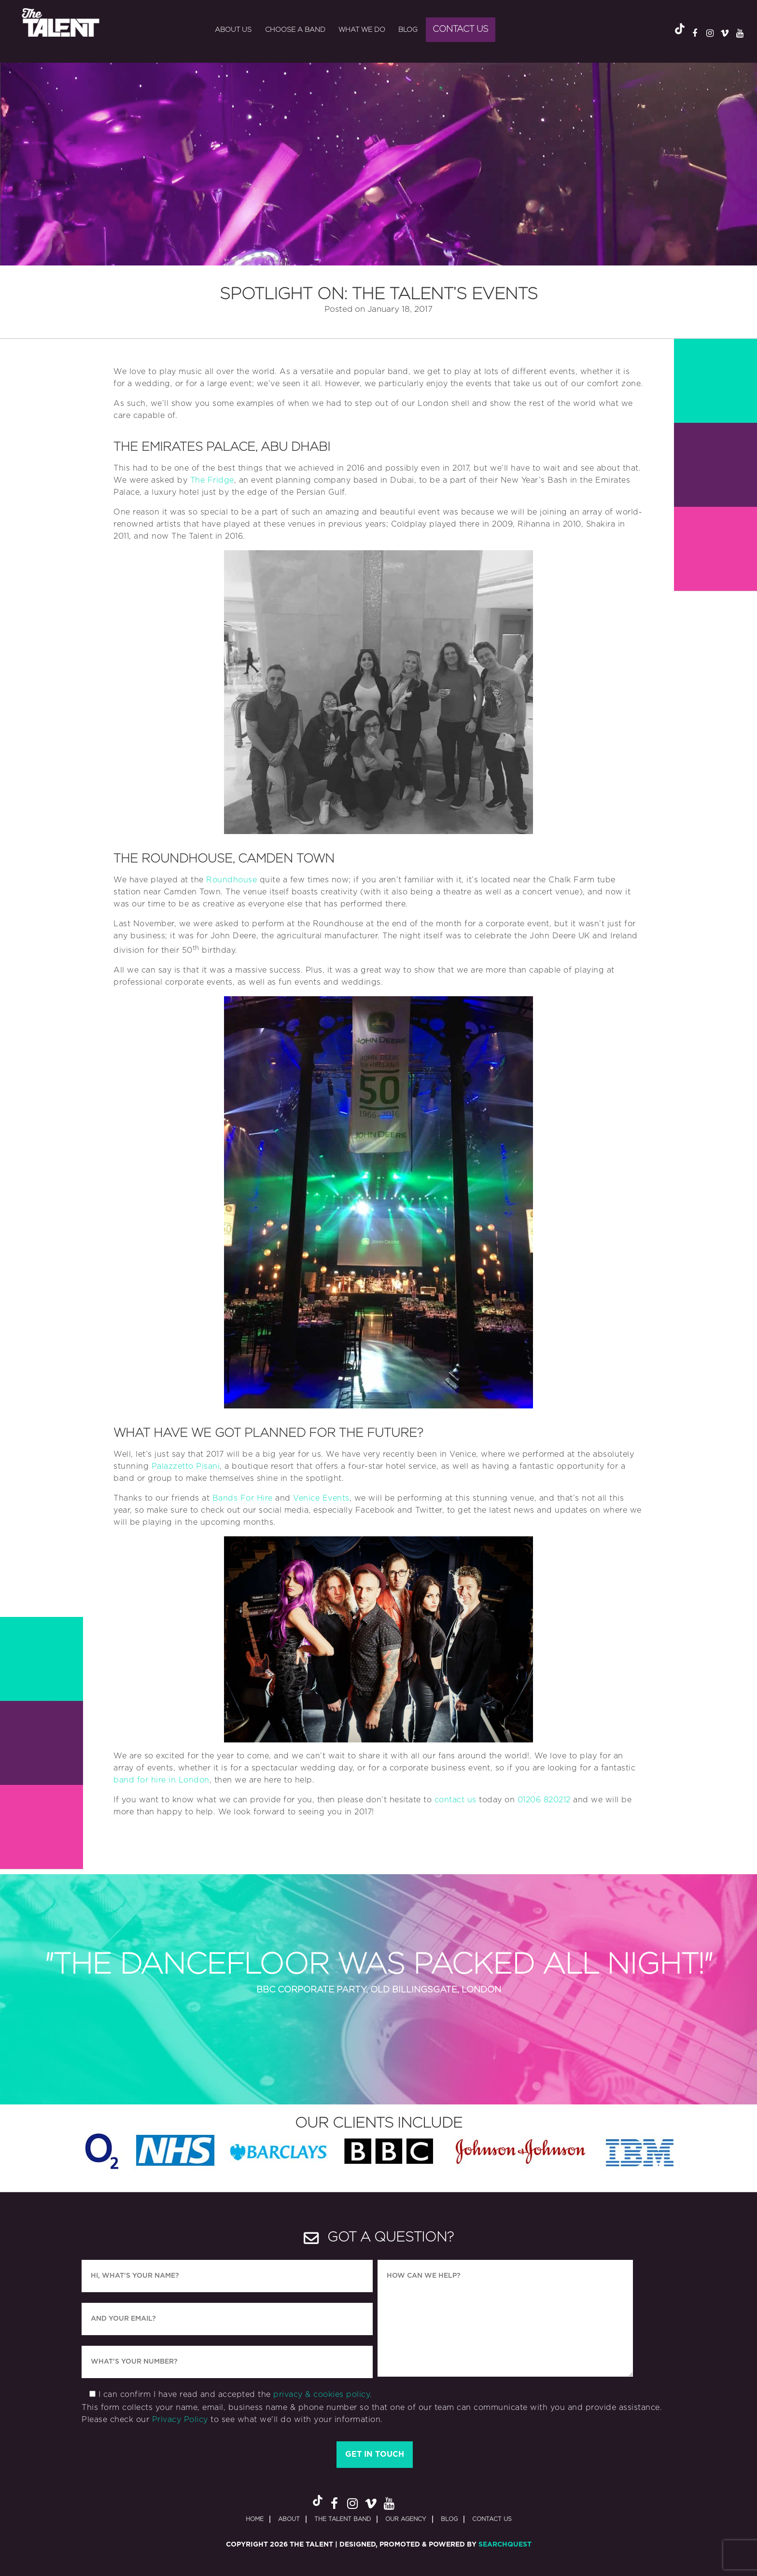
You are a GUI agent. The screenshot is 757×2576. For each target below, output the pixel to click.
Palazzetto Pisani (186, 1466)
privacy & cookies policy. (322, 2394)
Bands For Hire (242, 1498)
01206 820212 (544, 1800)
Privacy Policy (180, 2419)
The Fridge (212, 480)
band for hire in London (161, 1780)
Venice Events (321, 1498)
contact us (456, 1800)
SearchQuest (505, 2544)
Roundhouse (231, 880)
